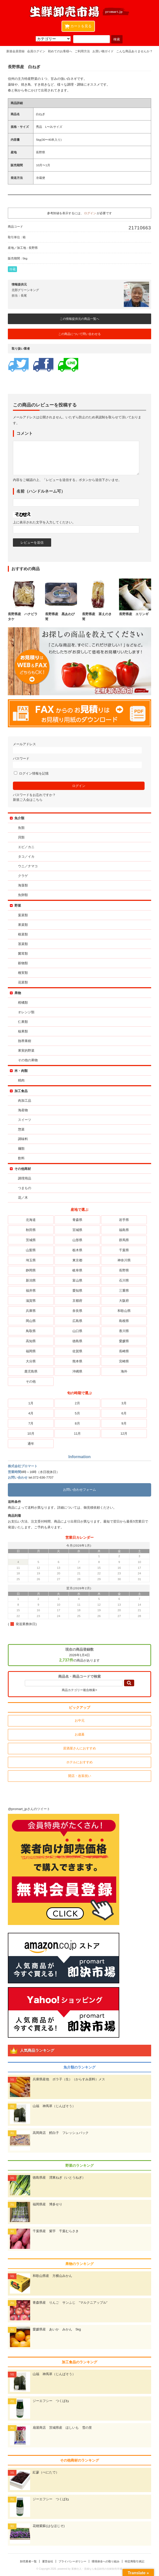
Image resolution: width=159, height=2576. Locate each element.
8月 (77, 1423)
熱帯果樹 (24, 1041)
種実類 (23, 973)
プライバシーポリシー (72, 2561)
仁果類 (23, 1022)
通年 (31, 1444)
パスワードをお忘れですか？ (34, 795)
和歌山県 (124, 1311)
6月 (123, 1413)
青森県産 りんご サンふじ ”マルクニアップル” (70, 2302)
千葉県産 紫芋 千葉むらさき (56, 2231)
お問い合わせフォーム (79, 1489)
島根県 (124, 1321)
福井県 (31, 1290)
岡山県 (31, 1321)
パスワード (77, 762)
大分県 (31, 1361)
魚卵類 (23, 895)
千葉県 (124, 1250)
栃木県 (77, 1250)
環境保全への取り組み (106, 2561)
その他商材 (22, 1169)
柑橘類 (23, 1002)
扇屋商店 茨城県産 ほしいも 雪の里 (62, 2427)
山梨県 (31, 1250)
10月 (30, 1433)
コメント (24, 433)
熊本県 (77, 1361)
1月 (30, 1403)
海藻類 (23, 885)
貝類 (21, 837)
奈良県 (77, 1311)
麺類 (21, 1148)
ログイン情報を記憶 (31, 773)
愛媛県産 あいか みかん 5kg (57, 2329)
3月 (123, 1403)
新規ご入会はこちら (28, 800)
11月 (77, 1433)
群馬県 (124, 1240)
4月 (30, 1413)
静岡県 (31, 1270)
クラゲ (23, 876)
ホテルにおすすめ (79, 1762)
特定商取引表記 (134, 2561)
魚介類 (19, 818)
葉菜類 (23, 915)
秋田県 (31, 1230)
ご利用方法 (82, 51)
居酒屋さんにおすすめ (79, 1748)
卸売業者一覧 (28, 2561)
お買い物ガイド (103, 51)
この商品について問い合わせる (79, 334)
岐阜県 (77, 1270)
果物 (17, 993)
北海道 (31, 1220)
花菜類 (23, 982)
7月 (30, 1423)
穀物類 (23, 963)
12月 (124, 1433)
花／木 (23, 1197)
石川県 (124, 1280)
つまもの (24, 1188)
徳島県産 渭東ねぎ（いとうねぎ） (59, 2177)
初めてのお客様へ (60, 51)
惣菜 (21, 1129)
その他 (31, 1381)
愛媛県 (124, 1341)
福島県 (124, 1230)
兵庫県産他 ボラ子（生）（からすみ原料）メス (69, 2079)
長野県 (124, 1270)
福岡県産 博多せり (47, 2204)
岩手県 (124, 1220)
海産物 (23, 1110)
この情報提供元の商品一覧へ (79, 319)
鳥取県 (31, 1331)
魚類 (21, 828)
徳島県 (77, 1341)
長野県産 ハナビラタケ (24, 614)
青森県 (77, 1220)
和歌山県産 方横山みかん (52, 2276)
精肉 (21, 1080)
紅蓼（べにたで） (46, 2472)
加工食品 (21, 1091)
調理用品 (24, 1178)
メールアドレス (77, 748)
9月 (123, 1423)
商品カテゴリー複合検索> (79, 1690)
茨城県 (31, 1240)
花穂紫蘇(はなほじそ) (49, 2526)
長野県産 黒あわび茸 (61, 614)
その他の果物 (28, 1060)
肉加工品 (24, 1100)
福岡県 (31, 1351)
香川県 (124, 1331)
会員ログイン (36, 51)
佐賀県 (77, 1351)
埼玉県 (31, 1260)
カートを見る (79, 25)
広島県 (77, 1321)
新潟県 (31, 1280)
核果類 (23, 1031)
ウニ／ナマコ (28, 866)
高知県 (31, 1341)
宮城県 (77, 1230)
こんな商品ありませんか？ (134, 51)
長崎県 (124, 1351)
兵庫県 (31, 1311)
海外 (124, 1371)
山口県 (77, 1331)
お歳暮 (80, 1734)
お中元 (80, 1720)
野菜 (17, 905)
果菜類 (23, 925)
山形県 (77, 1240)
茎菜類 (23, 944)
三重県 (124, 1290)
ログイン (90, 213)
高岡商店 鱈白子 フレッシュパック (61, 2133)
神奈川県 (124, 1260)
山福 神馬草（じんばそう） (54, 2106)
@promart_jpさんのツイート (29, 1809)
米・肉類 (21, 1071)
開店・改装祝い (79, 1776)
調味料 (23, 1139)
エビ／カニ (26, 847)
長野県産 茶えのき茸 (98, 614)
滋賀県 (31, 1301)
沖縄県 (77, 1371)
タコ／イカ (26, 856)
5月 (77, 1413)
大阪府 (124, 1301)
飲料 (21, 1158)
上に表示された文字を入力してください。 (44, 522)
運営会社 (47, 2561)
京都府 (77, 1301)
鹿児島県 (30, 1371)
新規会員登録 (15, 51)
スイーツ (24, 1120)
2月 (77, 1403)
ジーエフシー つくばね (51, 2401)
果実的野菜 (26, 1050)
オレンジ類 (26, 1012)
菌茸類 (23, 953)
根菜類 (23, 934)
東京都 (77, 1260)
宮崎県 (124, 1361)
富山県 (77, 1280)
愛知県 (77, 1290)
